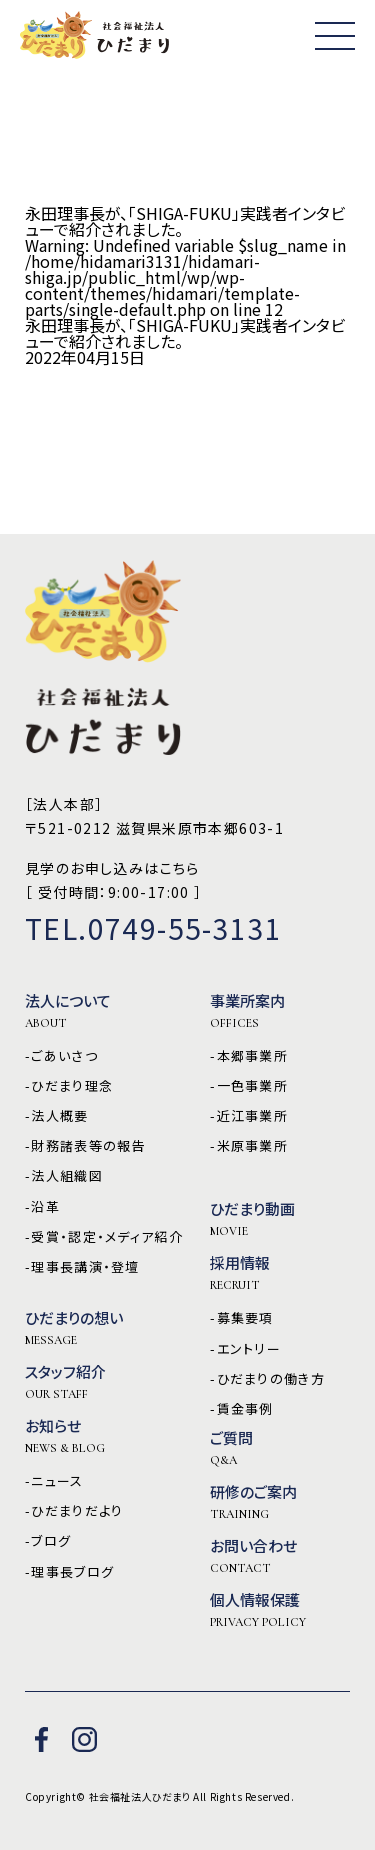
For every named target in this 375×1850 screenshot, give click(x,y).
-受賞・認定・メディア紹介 (104, 1237)
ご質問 (231, 1448)
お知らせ (65, 1436)
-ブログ (48, 1541)
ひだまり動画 (252, 1219)
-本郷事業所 (249, 1056)
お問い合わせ (253, 1556)
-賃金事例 (242, 1409)
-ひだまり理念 (69, 1086)
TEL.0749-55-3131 (153, 928)
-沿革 (42, 1207)
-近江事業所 (249, 1116)
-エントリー (245, 1349)
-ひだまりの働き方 (267, 1379)
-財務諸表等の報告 (85, 1146)
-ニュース (54, 1481)
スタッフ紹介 (65, 1382)
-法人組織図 (64, 1176)
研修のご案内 (253, 1502)
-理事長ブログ (69, 1572)
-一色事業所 (249, 1086)
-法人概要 (57, 1116)
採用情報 (240, 1273)
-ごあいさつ (61, 1056)
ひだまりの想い (74, 1328)
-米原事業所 (249, 1146)
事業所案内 (247, 1011)
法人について (68, 1011)
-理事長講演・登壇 (82, 1267)
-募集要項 (242, 1318)
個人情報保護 (258, 1610)
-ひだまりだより (74, 1511)
